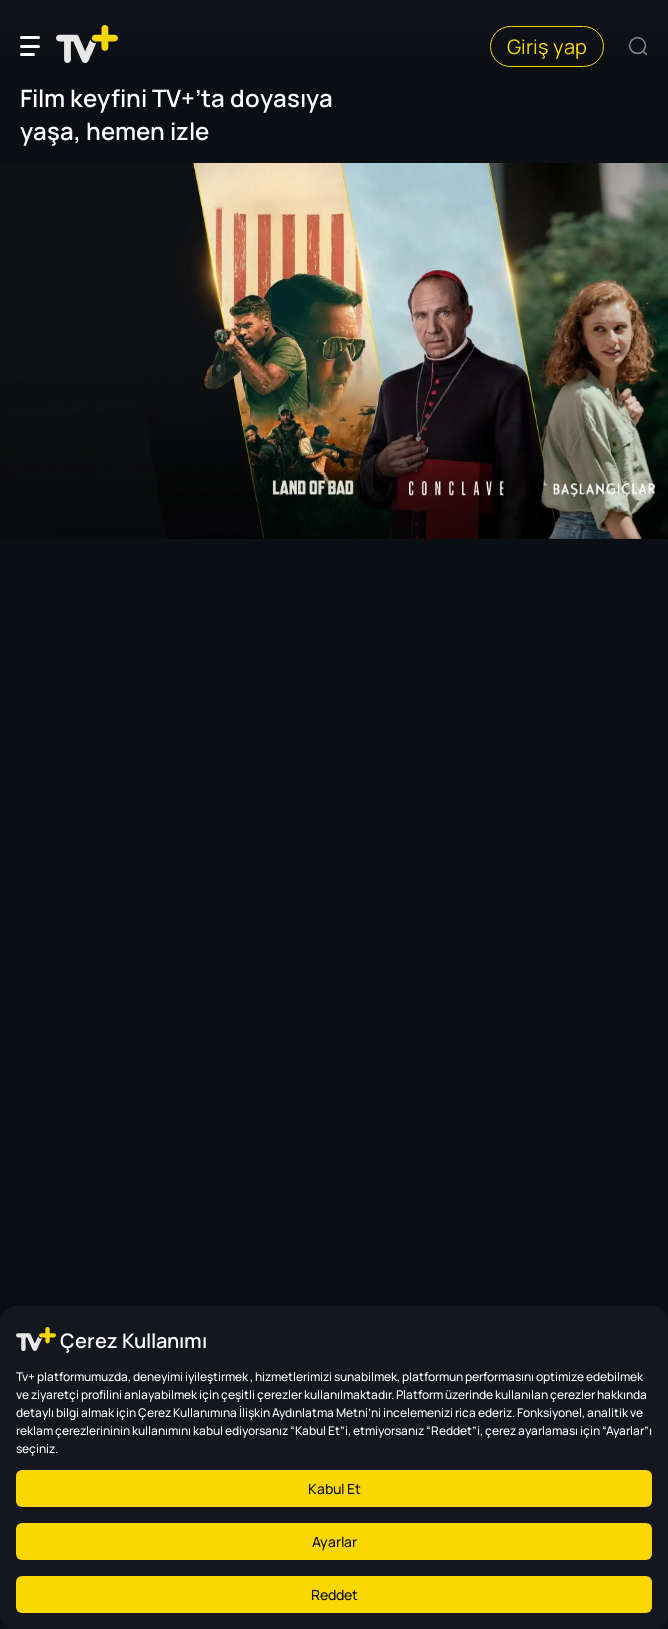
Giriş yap (547, 46)
